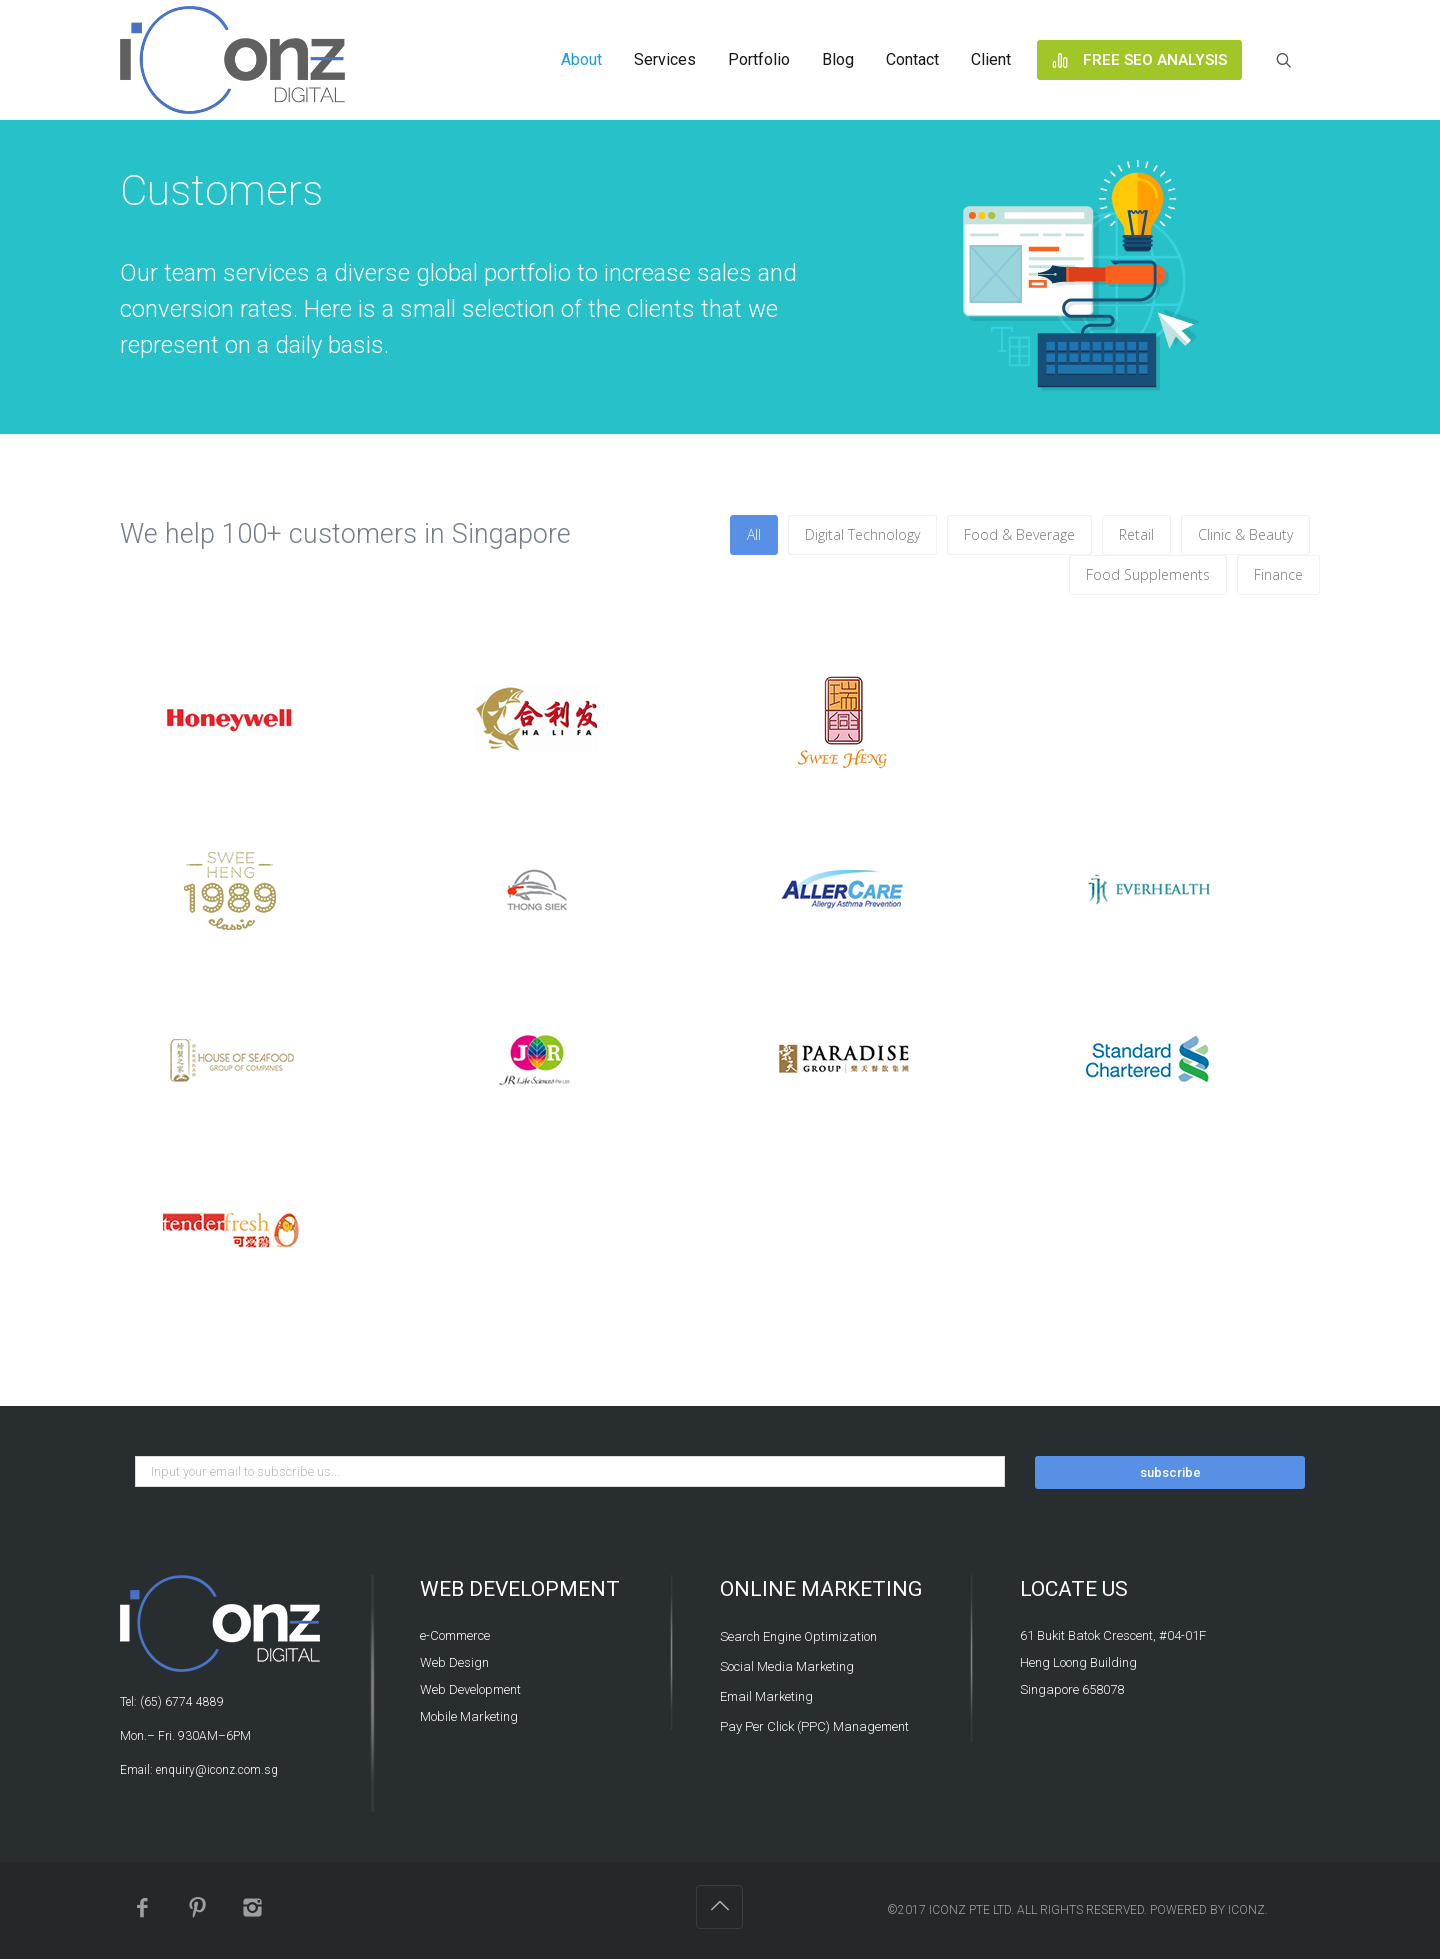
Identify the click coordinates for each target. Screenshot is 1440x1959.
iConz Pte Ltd (970, 1910)
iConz (1246, 1910)
